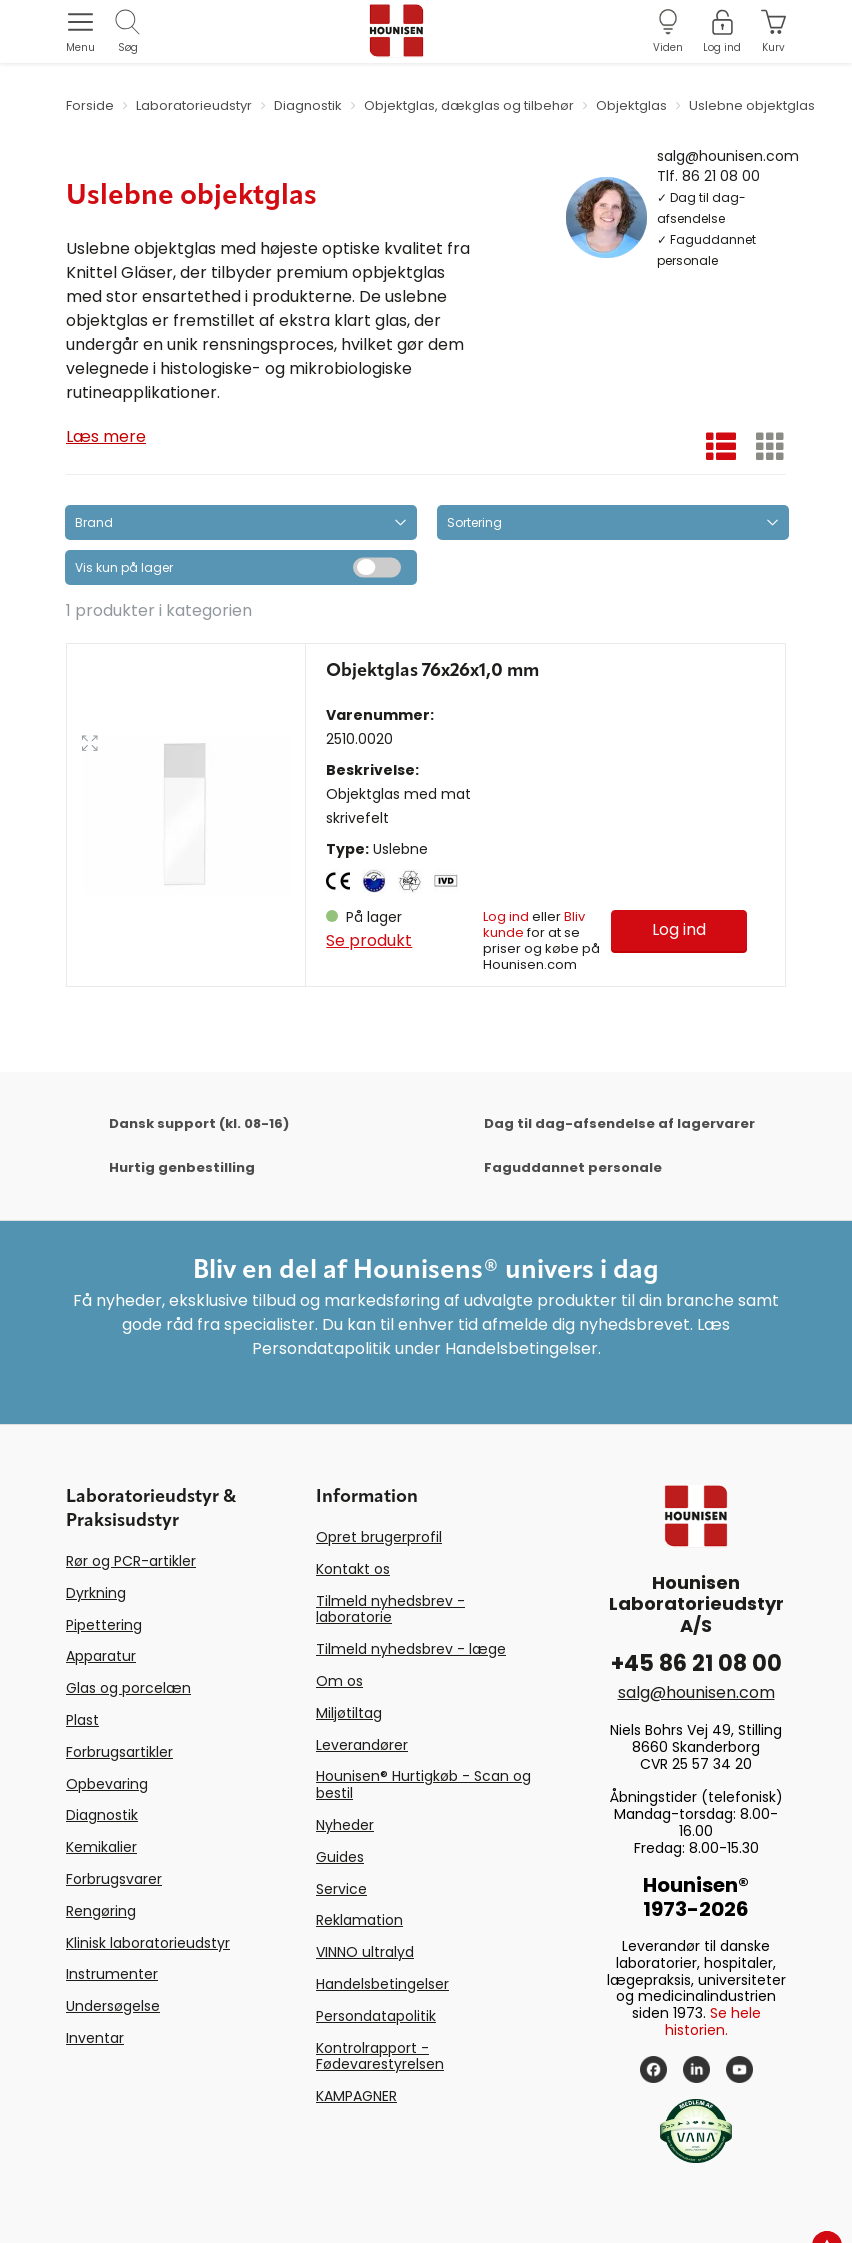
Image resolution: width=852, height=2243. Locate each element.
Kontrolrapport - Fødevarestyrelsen (380, 2056)
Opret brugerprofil (379, 1537)
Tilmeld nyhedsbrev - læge (411, 1649)
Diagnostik (102, 1815)
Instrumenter (112, 1974)
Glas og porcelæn (128, 1688)
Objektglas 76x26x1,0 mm (432, 671)
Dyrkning (96, 1593)
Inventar (95, 2038)
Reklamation (359, 1920)
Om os (339, 1681)
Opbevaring (107, 1784)
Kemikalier (101, 1847)
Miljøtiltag (349, 1713)
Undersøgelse (113, 2006)
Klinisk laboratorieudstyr (148, 1943)
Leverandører (362, 1745)
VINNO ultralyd (365, 1952)
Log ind (506, 916)
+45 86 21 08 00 (696, 1663)
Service (341, 1889)
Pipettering (104, 1625)
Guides (340, 1857)
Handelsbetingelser (382, 1984)
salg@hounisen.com (728, 155)
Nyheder (345, 1825)
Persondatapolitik (376, 2016)
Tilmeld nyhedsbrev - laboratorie (390, 1609)
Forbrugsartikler (119, 1752)
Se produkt (369, 940)
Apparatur (101, 1656)
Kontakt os (353, 1569)
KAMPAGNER (356, 2096)
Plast (82, 1720)
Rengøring (101, 1911)
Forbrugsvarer (114, 1879)
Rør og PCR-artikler (131, 1561)
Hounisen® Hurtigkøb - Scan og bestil (423, 1784)
